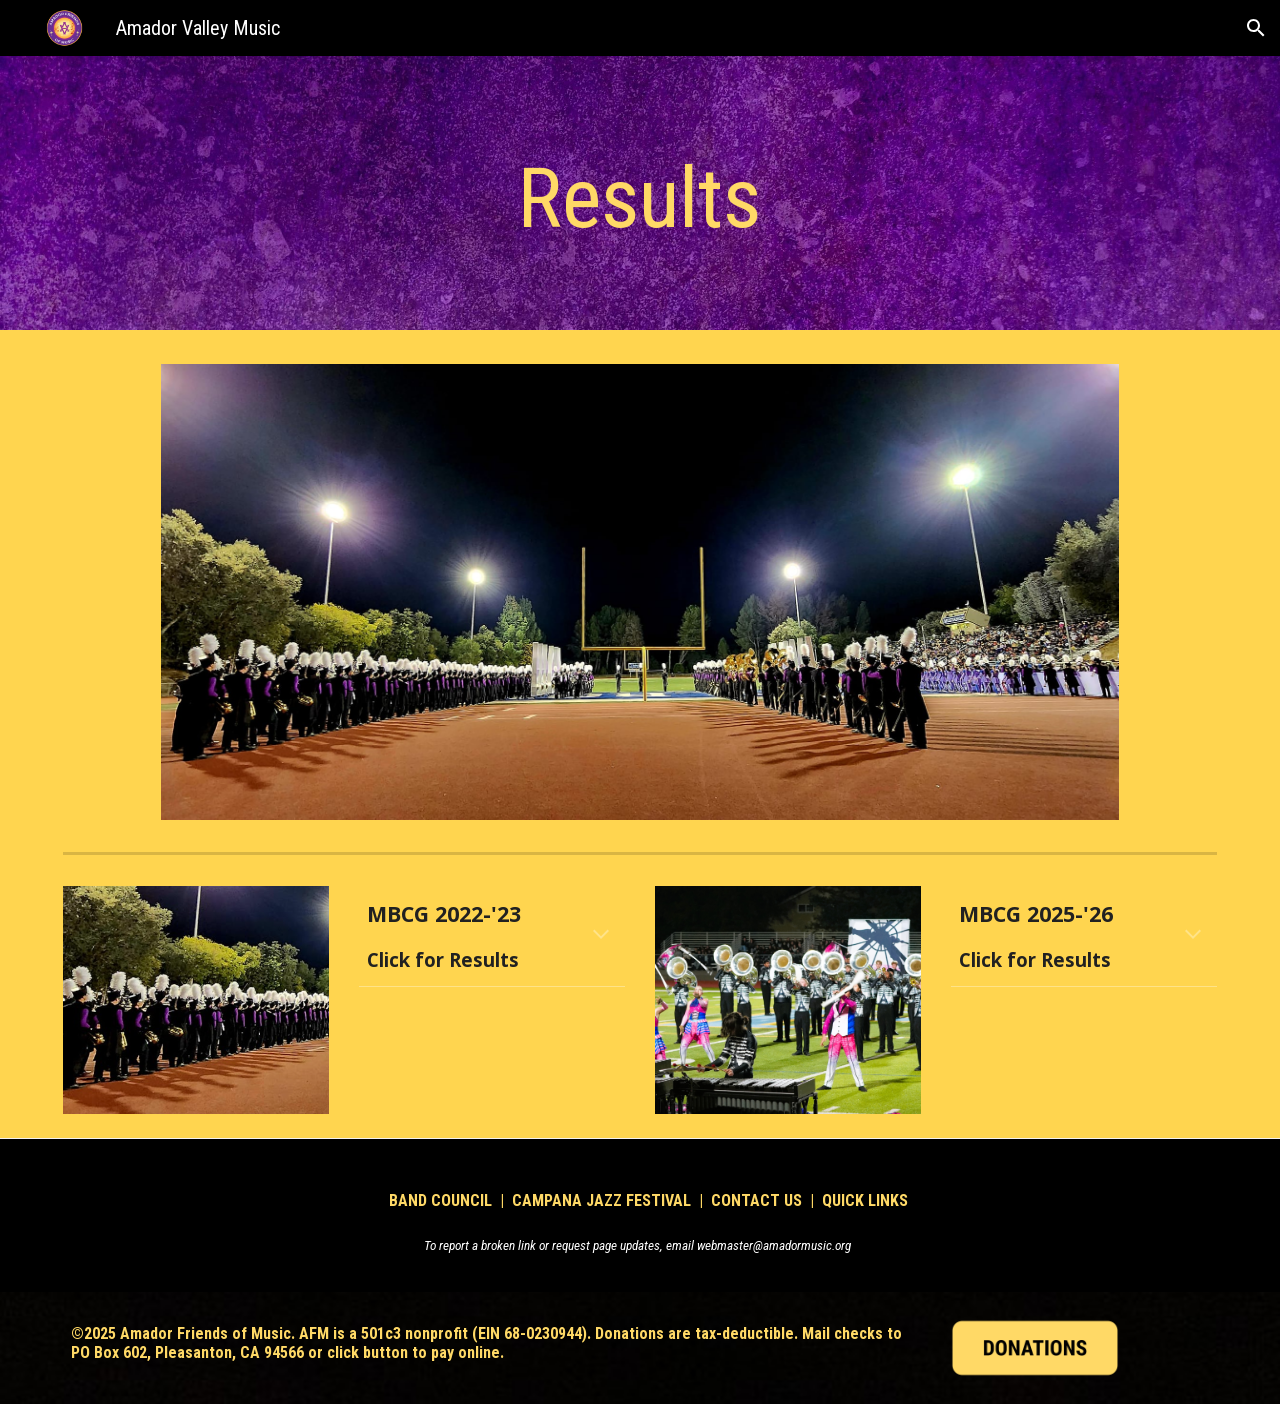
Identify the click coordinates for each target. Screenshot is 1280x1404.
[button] (1256, 28)
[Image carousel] (639, 592)
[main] (640, 198)
